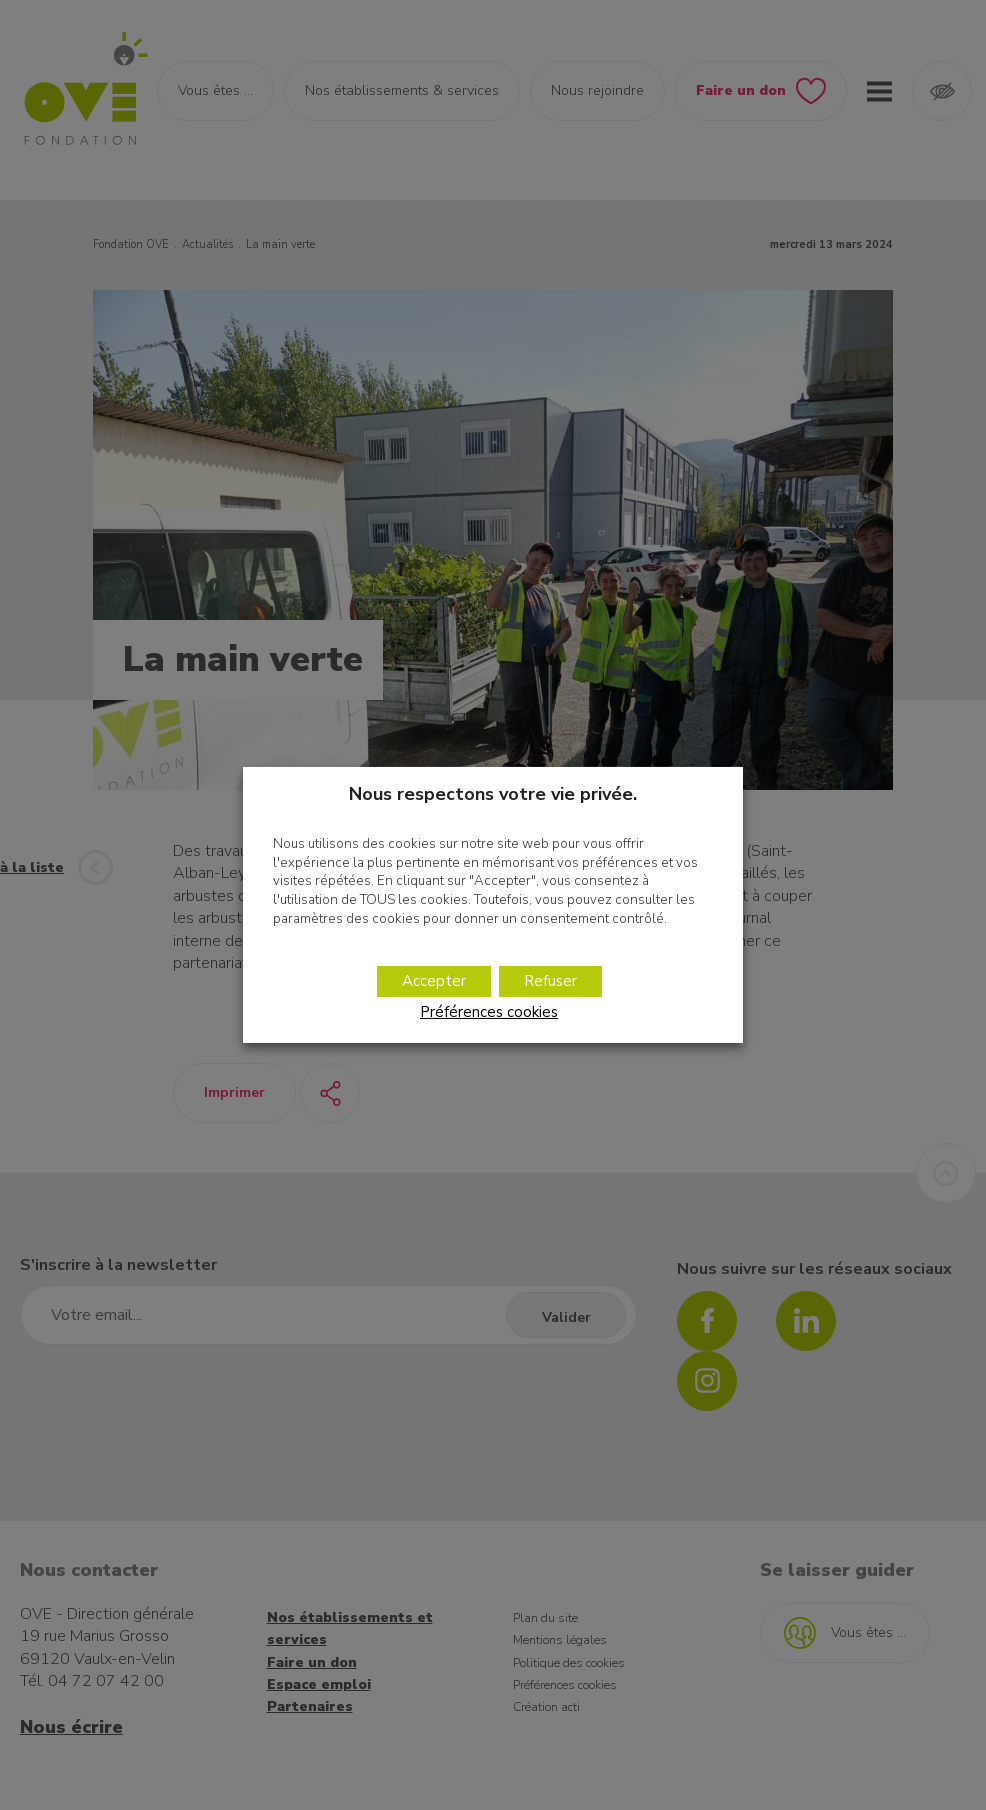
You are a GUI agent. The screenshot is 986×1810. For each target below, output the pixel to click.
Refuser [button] (550, 981)
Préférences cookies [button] (489, 1012)
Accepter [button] (434, 981)
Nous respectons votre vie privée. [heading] (493, 794)
